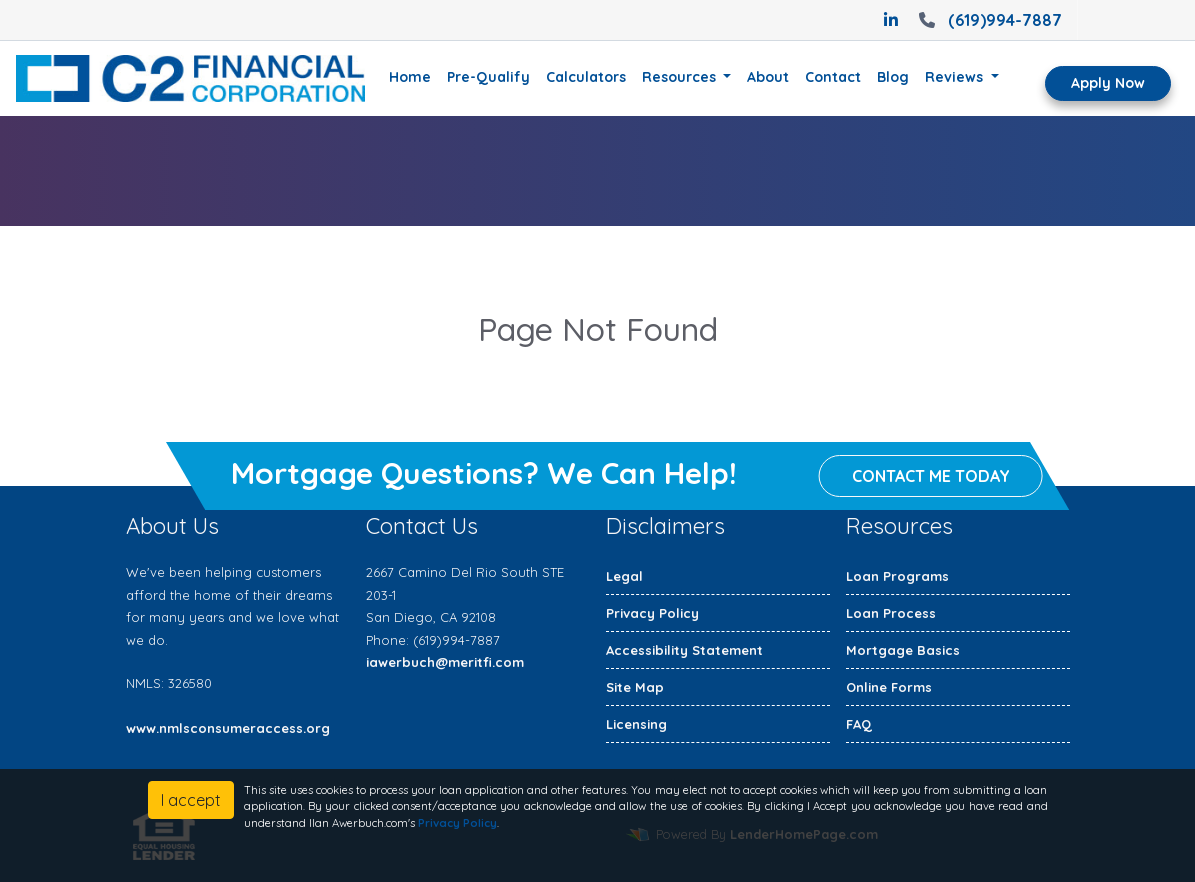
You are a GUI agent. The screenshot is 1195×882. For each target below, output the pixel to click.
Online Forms (889, 687)
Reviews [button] (956, 77)
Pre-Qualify (488, 77)
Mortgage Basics (903, 650)
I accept (191, 800)
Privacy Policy (652, 613)
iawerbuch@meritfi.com (445, 662)
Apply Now (1108, 83)
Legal (624, 576)
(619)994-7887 (988, 20)
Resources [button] (681, 77)
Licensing (636, 724)
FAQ (859, 724)
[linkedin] (891, 20)
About (768, 77)
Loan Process (891, 613)
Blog (893, 77)
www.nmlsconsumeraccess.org (228, 728)
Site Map (635, 687)
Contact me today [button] (931, 477)
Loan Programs (897, 576)
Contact (833, 77)
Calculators (586, 77)
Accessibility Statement (684, 650)
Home (410, 77)
